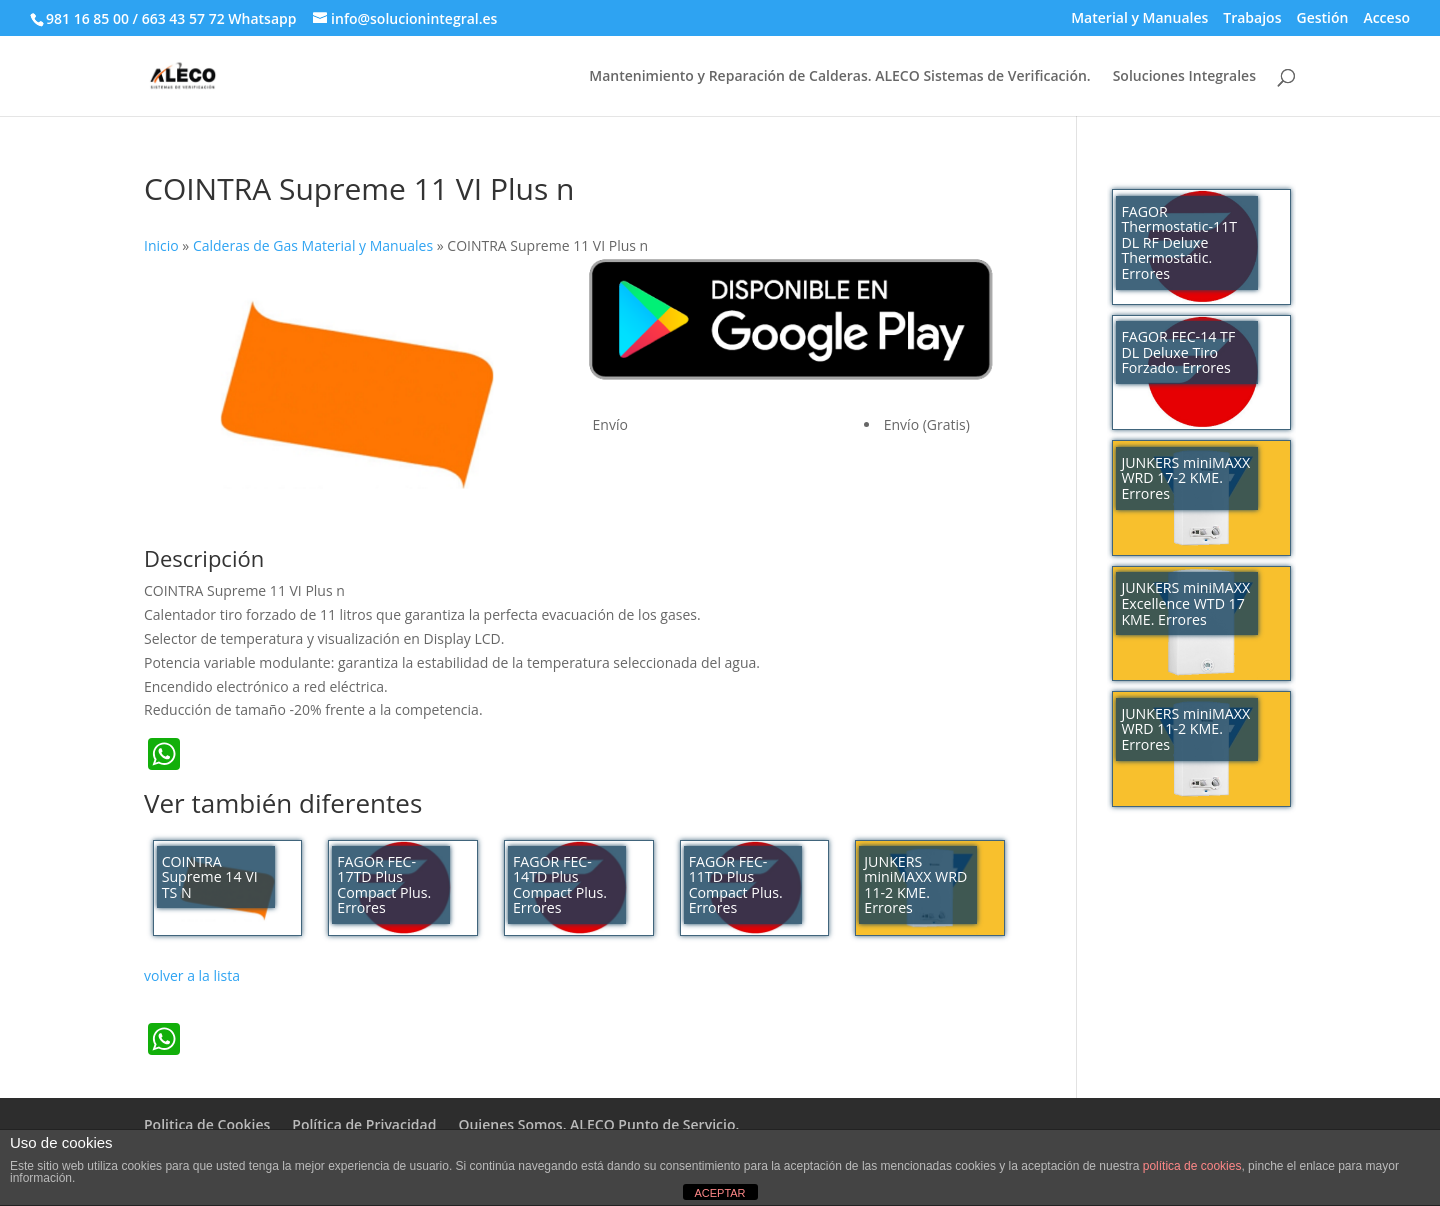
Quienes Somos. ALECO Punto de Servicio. (598, 1124)
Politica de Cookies (207, 1124)
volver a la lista (192, 975)
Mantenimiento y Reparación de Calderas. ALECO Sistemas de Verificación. (839, 77)
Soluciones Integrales (1184, 77)
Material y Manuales (1139, 19)
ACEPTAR (719, 1193)
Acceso (1386, 19)
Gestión (1322, 19)
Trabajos (1252, 19)
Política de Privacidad (364, 1124)
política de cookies (1192, 1166)
